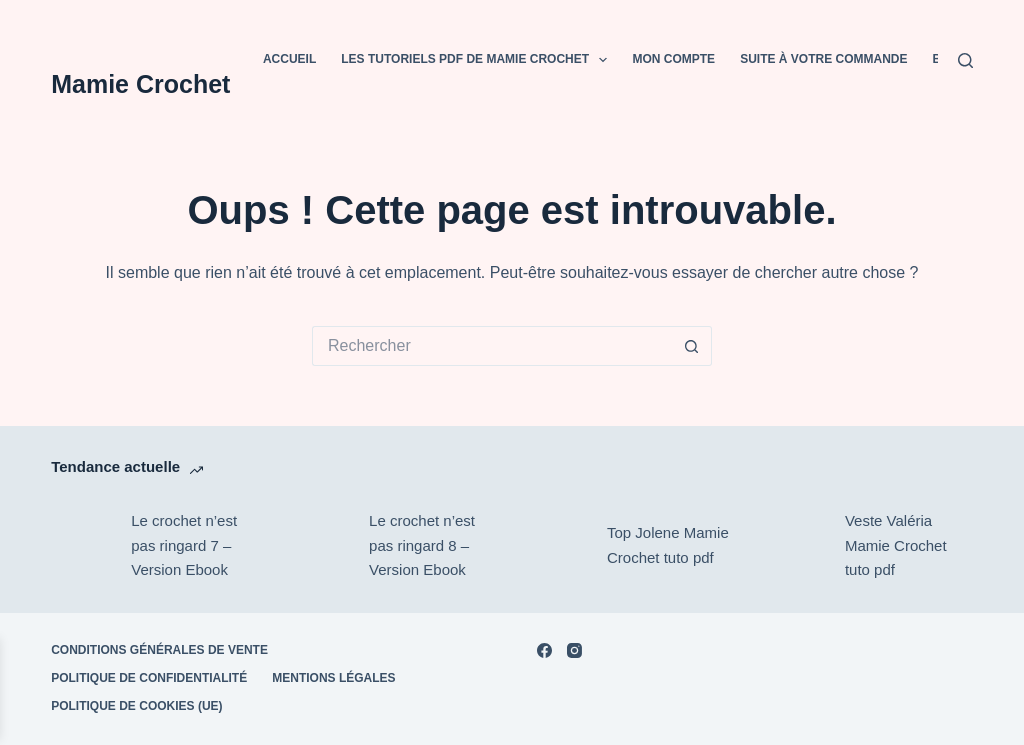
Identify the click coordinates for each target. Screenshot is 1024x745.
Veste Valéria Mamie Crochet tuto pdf (896, 545)
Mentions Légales (333, 678)
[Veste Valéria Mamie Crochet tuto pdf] (795, 546)
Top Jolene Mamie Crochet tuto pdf (668, 545)
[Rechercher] (965, 60)
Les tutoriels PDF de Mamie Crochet (478, 60)
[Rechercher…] (492, 346)
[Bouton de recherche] (692, 346)
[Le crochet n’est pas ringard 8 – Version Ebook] (319, 546)
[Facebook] (544, 650)
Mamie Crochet (140, 84)
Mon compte (673, 59)
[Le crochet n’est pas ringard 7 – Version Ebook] (81, 546)
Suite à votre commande (823, 59)
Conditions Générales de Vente (159, 650)
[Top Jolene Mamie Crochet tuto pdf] (557, 546)
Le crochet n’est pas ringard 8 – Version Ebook (422, 545)
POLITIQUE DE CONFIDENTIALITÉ (149, 678)
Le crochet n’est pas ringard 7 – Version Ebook (184, 545)
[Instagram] (574, 650)
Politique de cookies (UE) (136, 706)
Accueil (289, 59)
